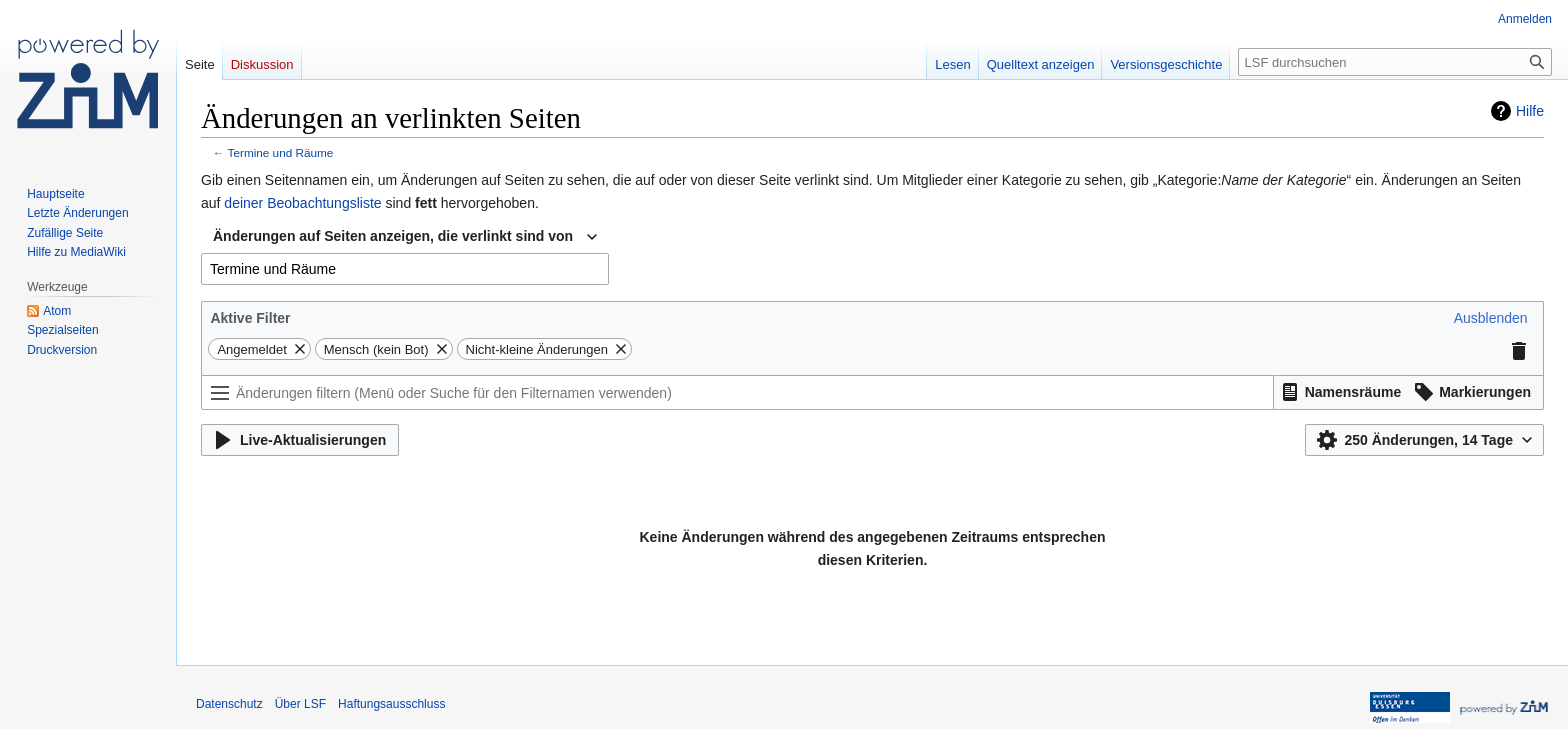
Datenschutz (229, 704)
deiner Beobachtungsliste (302, 203)
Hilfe (1530, 111)
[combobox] (405, 237)
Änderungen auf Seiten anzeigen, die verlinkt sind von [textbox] (393, 236)
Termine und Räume (281, 152)
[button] (1491, 318)
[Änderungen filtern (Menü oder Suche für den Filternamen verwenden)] (737, 392)
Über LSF (300, 704)
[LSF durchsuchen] (1395, 62)
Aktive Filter (250, 318)
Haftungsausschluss (391, 704)
